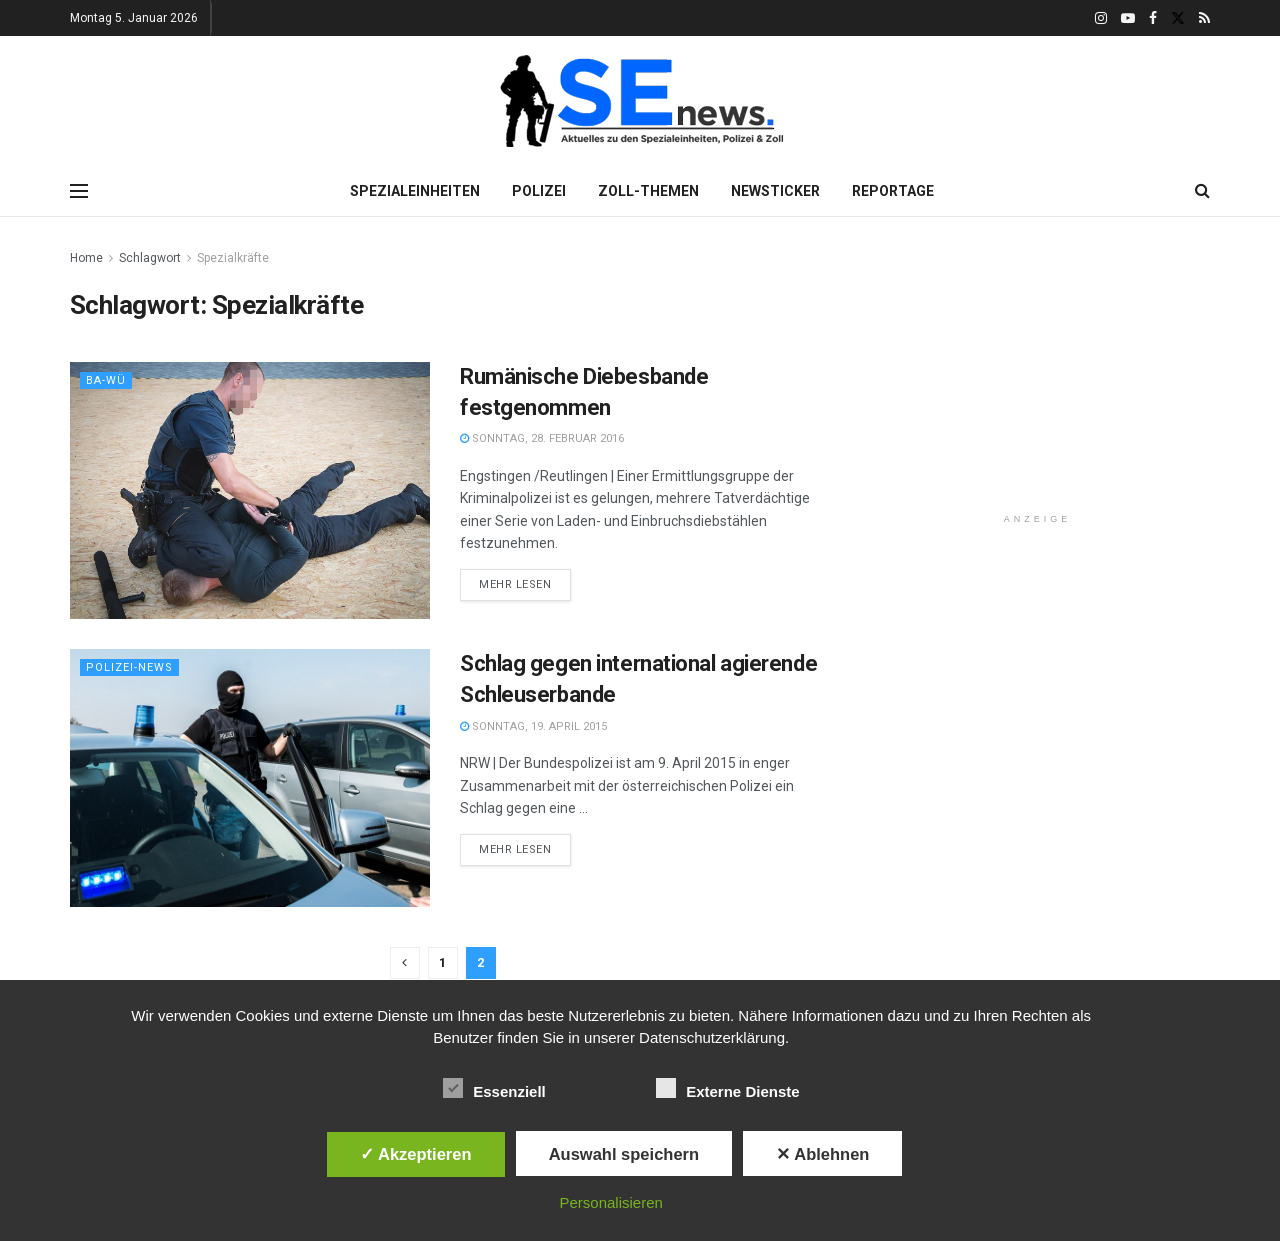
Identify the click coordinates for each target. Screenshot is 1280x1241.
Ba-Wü (106, 380)
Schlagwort (150, 258)
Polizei (539, 191)
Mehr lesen (515, 584)
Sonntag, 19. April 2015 (533, 726)
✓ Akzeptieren (416, 1154)
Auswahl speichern (624, 1154)
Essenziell (494, 1088)
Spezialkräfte (233, 258)
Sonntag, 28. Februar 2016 (542, 438)
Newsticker (775, 191)
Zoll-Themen (648, 191)
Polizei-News (129, 667)
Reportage (893, 191)
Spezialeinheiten (415, 191)
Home (86, 258)
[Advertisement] (1038, 372)
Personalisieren (611, 1202)
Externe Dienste (727, 1088)
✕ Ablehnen (822, 1154)
